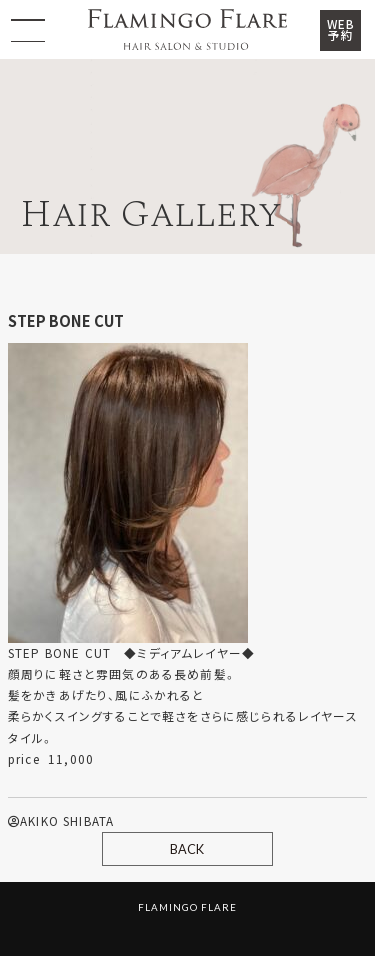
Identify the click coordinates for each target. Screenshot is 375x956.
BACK (187, 849)
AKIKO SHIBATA (61, 821)
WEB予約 (340, 30)
